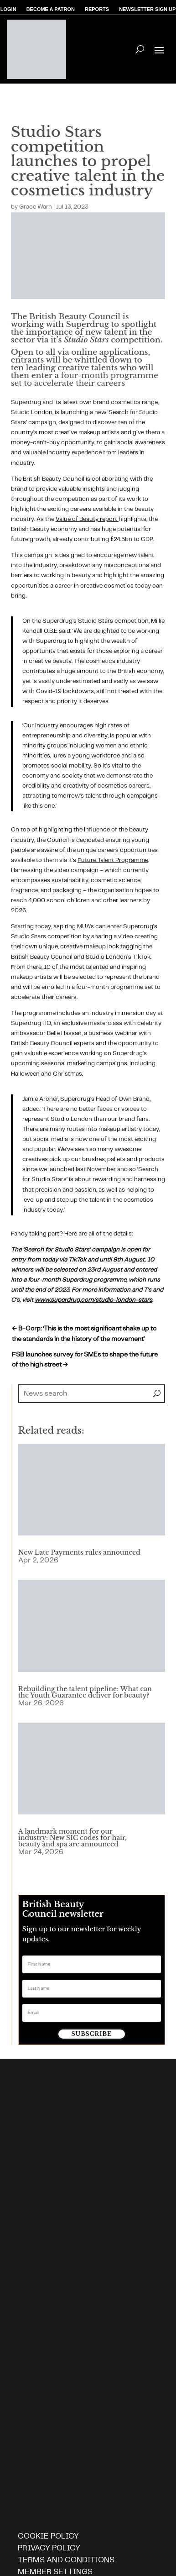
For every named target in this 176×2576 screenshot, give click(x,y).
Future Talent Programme (113, 860)
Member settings (55, 2572)
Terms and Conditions (66, 2560)
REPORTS (97, 10)
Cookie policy (48, 2536)
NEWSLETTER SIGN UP (147, 10)
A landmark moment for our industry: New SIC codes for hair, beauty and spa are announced (72, 1837)
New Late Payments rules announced (79, 1552)
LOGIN (8, 10)
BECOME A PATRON (50, 10)
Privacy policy (49, 2548)
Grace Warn (35, 207)
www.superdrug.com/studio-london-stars (93, 1300)
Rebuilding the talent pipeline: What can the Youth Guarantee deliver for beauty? (85, 1692)
